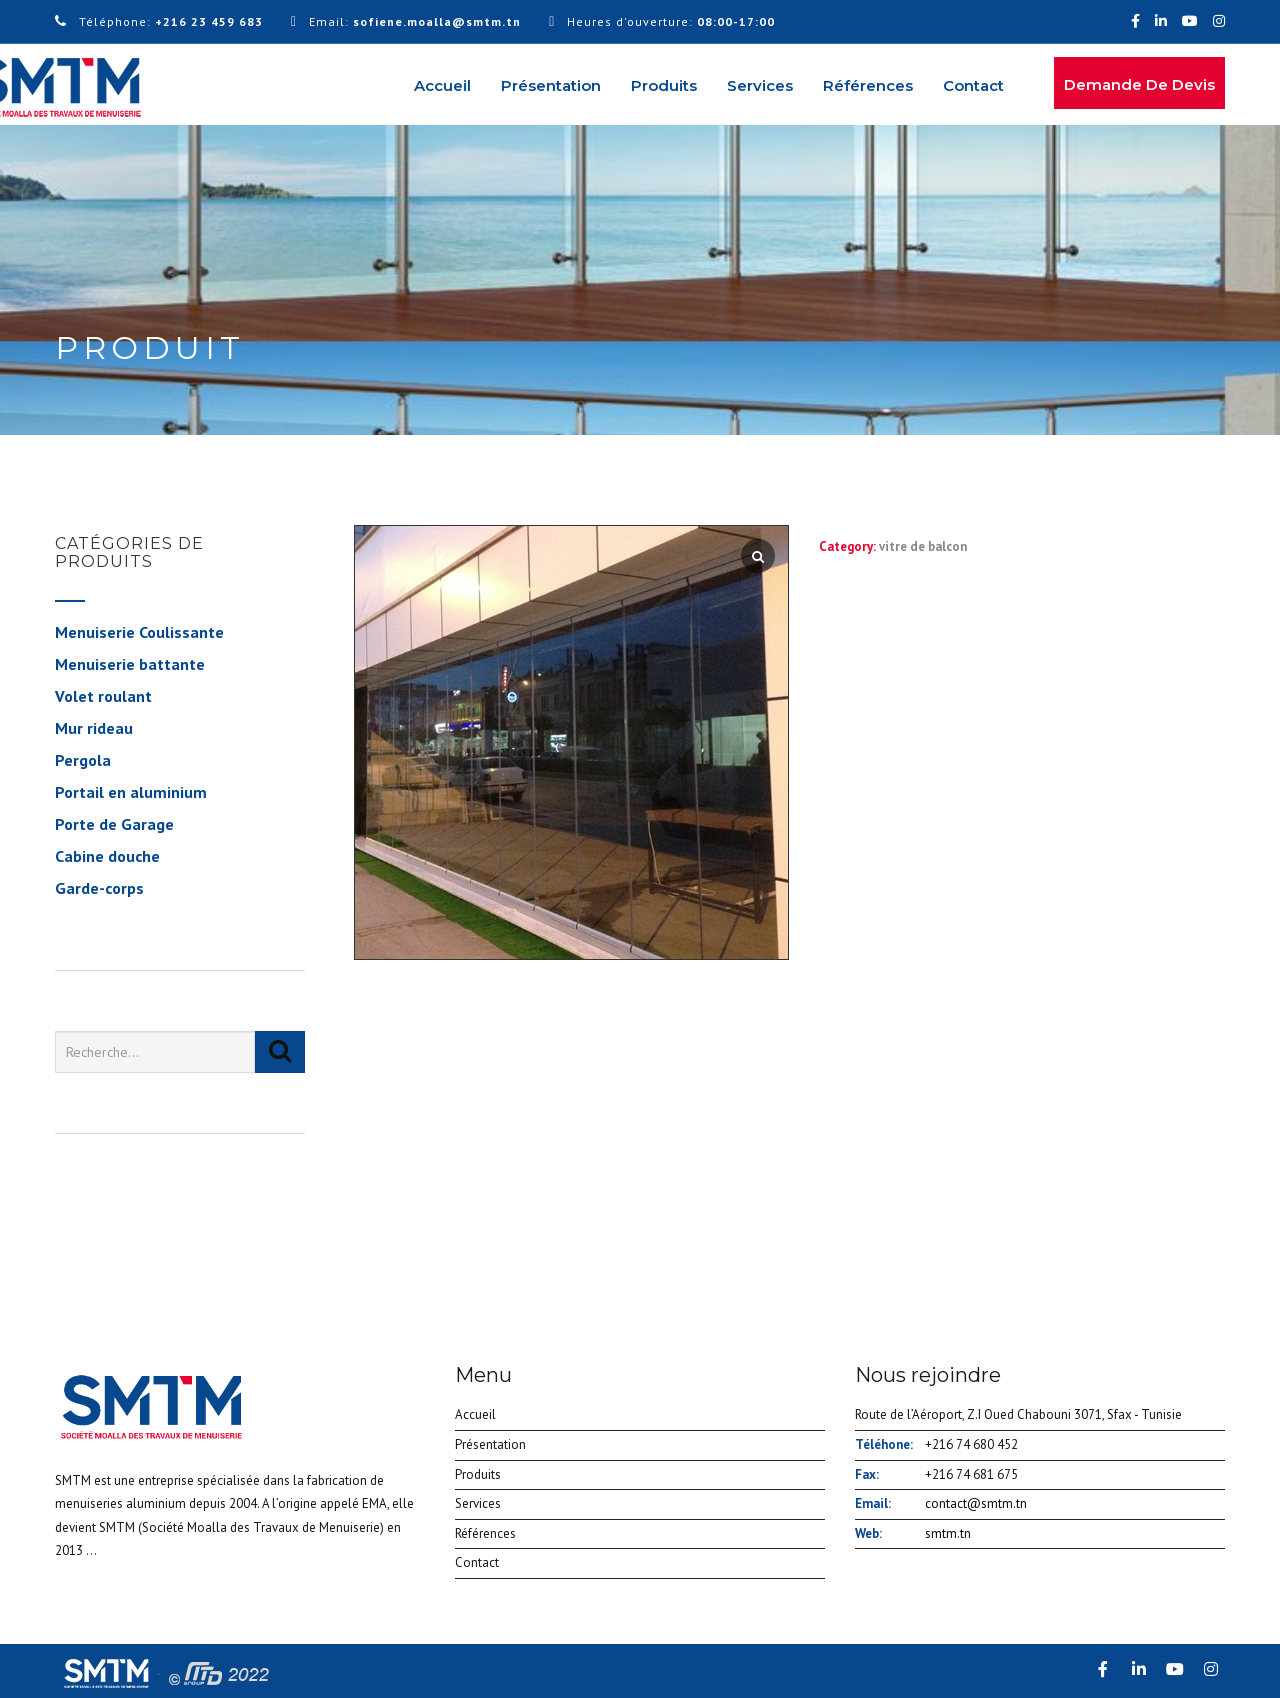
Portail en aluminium (131, 792)
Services (760, 85)
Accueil (442, 85)
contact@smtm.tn (976, 1503)
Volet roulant (103, 696)
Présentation (551, 85)
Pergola (83, 760)
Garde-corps (99, 888)
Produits (664, 85)
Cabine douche (107, 856)
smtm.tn (948, 1533)
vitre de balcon (923, 546)
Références (868, 85)
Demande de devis (1139, 84)
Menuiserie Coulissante (139, 632)
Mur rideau (94, 728)
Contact (973, 85)
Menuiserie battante (130, 664)
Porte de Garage (114, 824)
